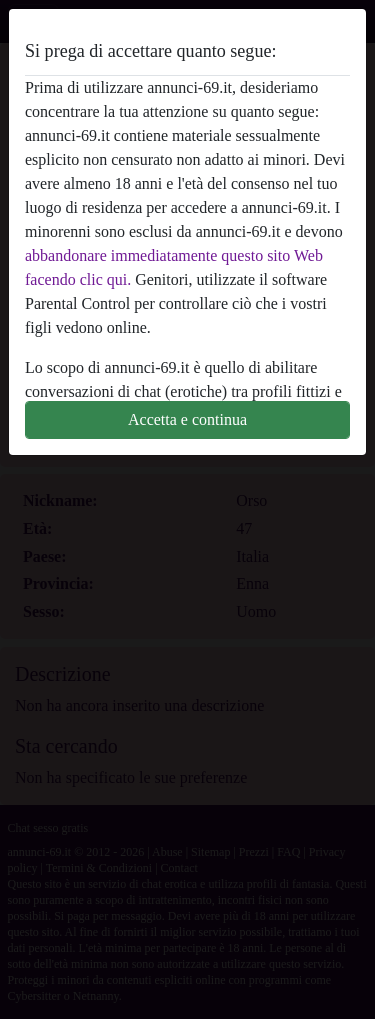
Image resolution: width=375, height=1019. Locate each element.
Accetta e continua (187, 419)
